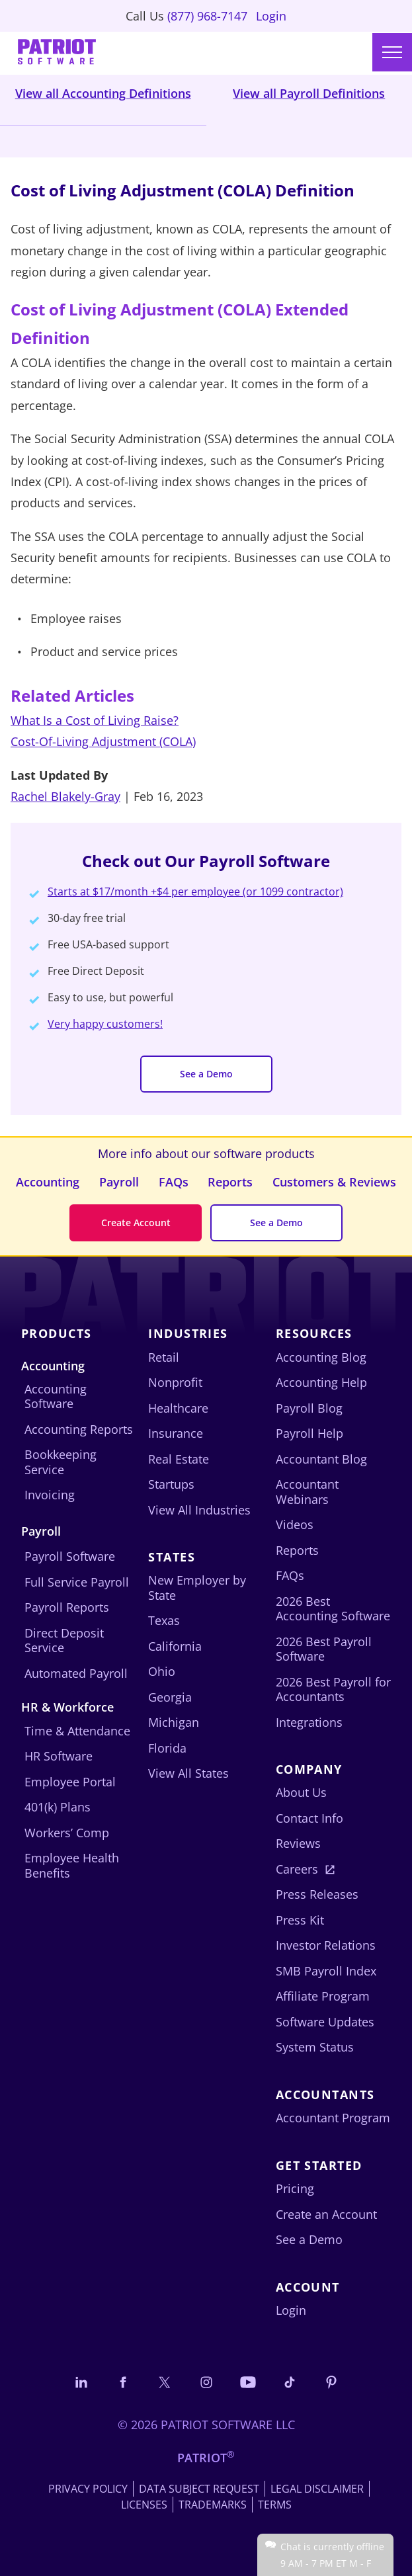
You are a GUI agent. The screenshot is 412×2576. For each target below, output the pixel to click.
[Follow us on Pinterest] (331, 2382)
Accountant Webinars (307, 1491)
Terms (275, 2504)
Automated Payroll (76, 1673)
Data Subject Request (199, 2488)
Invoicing (49, 1495)
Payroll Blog (309, 1408)
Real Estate (178, 1459)
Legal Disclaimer (317, 2488)
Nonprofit (175, 1382)
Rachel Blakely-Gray (65, 796)
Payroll (119, 1182)
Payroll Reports (66, 1607)
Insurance (175, 1433)
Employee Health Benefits (71, 1865)
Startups (171, 1484)
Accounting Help (321, 1382)
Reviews (298, 1843)
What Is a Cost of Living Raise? (95, 720)
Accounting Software (55, 1396)
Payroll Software (69, 1556)
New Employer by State (197, 1587)
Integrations (309, 1722)
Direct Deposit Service (64, 1640)
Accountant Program (333, 2118)
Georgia (170, 1697)
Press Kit (300, 1920)
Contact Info (309, 1818)
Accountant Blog (321, 1459)
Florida (167, 1748)
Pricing (295, 2188)
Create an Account (326, 2214)
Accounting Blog (321, 1357)
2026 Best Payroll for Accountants (333, 1689)
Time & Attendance (77, 1731)
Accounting (47, 1182)
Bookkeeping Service (60, 1461)
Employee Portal (70, 1782)
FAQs (173, 1182)
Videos (294, 1524)
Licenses (144, 2504)
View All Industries (199, 1510)
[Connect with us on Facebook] (123, 2382)
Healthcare (178, 1408)
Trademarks (213, 2504)
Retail (163, 1357)
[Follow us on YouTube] (248, 2382)
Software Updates (325, 2022)
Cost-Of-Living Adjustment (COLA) (103, 741)
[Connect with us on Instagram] (206, 2382)
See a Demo (206, 1073)
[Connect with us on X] (164, 2382)
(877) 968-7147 (207, 16)
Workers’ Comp (66, 1833)
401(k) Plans (57, 1807)
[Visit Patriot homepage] (57, 53)
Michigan (173, 1722)
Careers (297, 1869)
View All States (188, 1773)
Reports (230, 1182)
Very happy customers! (105, 1024)
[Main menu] (392, 52)
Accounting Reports (78, 1429)
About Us (301, 1792)
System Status (315, 2047)
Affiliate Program (323, 1996)
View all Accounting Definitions (103, 93)
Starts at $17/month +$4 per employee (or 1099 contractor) (195, 891)
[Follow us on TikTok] (289, 2382)
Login (271, 16)
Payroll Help (309, 1433)
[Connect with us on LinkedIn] (81, 2382)
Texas (164, 1620)
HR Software (58, 1756)
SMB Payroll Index (326, 1971)
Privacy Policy (88, 2488)
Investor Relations (326, 1945)
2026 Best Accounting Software (333, 1608)
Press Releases (317, 1894)
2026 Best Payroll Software (324, 1649)
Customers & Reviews (334, 1182)
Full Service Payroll (76, 1582)
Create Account (136, 1222)
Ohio (161, 1671)
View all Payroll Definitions (309, 93)
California (175, 1646)
